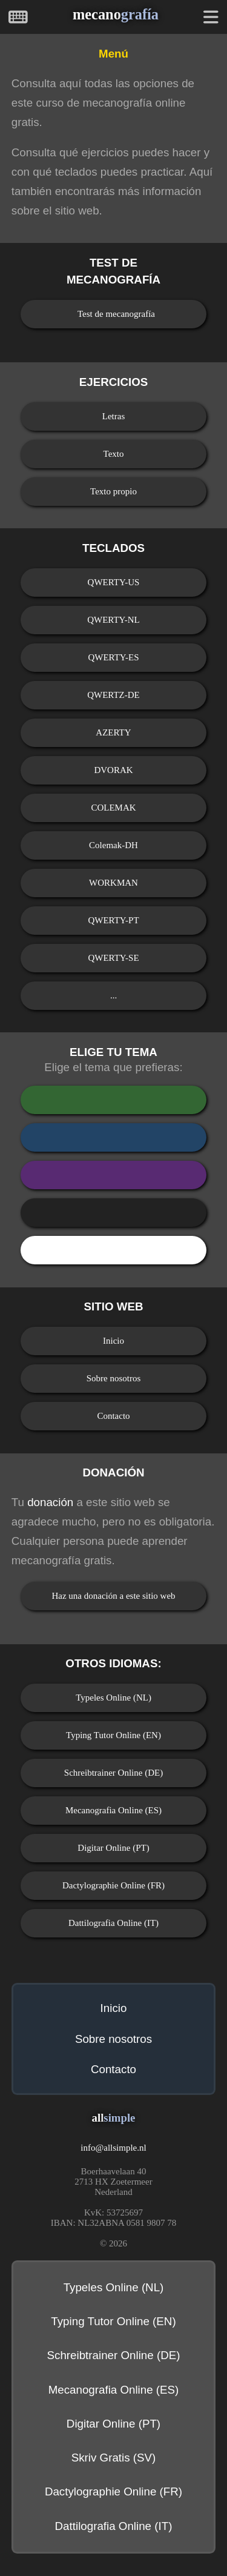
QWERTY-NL (113, 620)
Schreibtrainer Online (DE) (113, 1773)
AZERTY (113, 732)
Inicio (113, 1341)
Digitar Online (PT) (113, 1848)
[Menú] (211, 19)
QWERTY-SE (113, 958)
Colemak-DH (113, 845)
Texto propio (113, 491)
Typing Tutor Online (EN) (113, 1735)
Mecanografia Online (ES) (113, 1810)
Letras (113, 416)
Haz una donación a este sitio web (113, 1596)
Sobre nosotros (114, 1378)
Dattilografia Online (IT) (113, 1923)
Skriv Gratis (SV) (113, 2457)
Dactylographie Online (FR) (113, 1885)
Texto (114, 454)
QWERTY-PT (113, 920)
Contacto (113, 1416)
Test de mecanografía (116, 314)
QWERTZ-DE (113, 695)
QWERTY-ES (113, 657)
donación (50, 1502)
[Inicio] (18, 19)
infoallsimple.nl (113, 2148)
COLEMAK (113, 807)
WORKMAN (113, 883)
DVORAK (113, 770)
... (113, 995)
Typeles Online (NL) (113, 1697)
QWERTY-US (114, 582)
